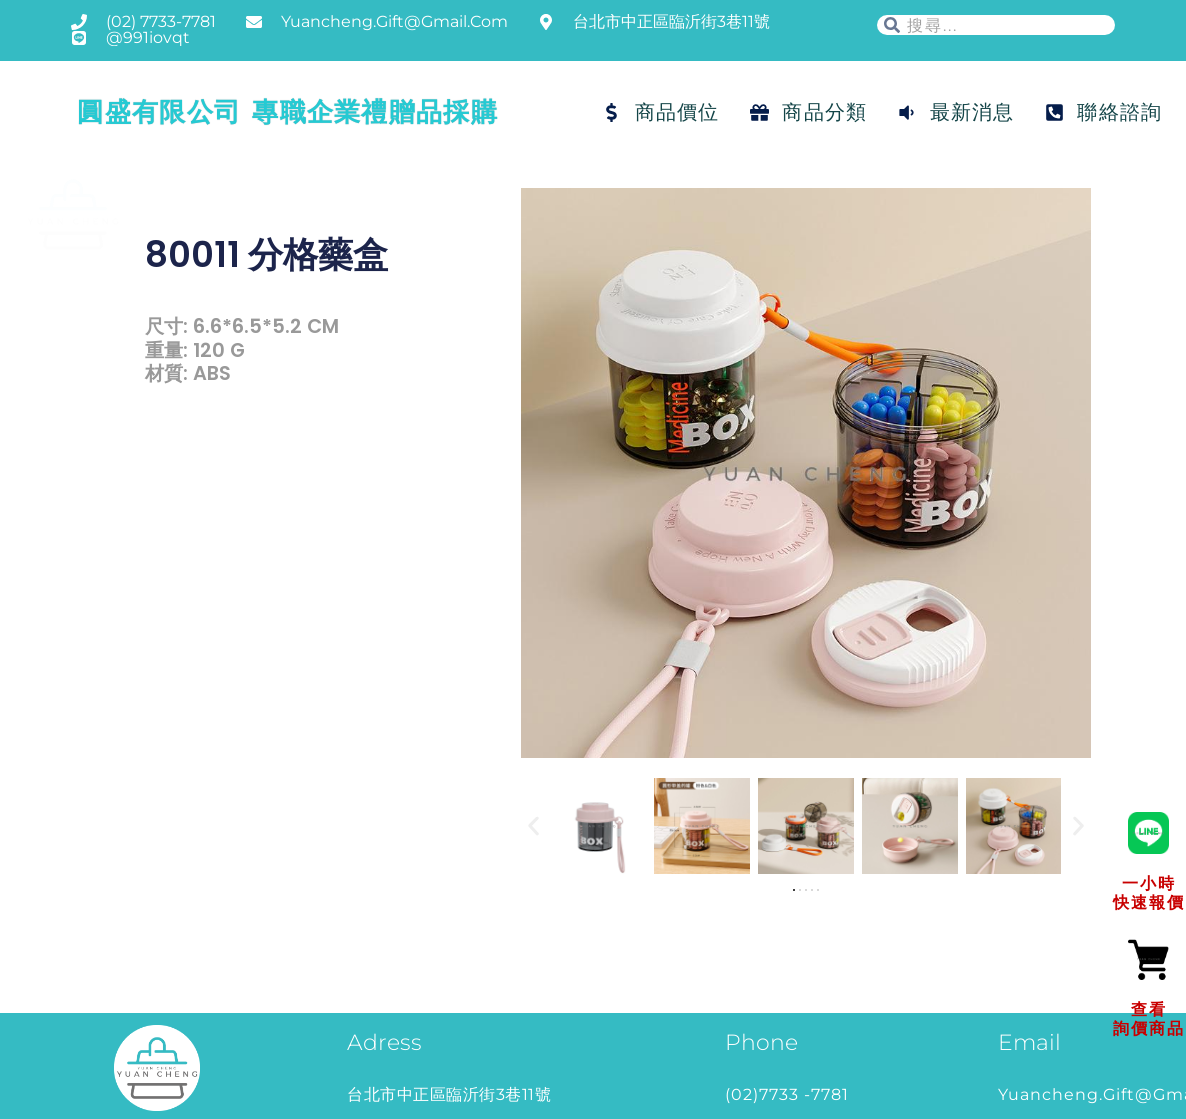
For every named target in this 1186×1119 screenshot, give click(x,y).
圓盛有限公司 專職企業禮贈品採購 (287, 112)
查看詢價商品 (1149, 1018)
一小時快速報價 (1149, 892)
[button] (533, 826)
